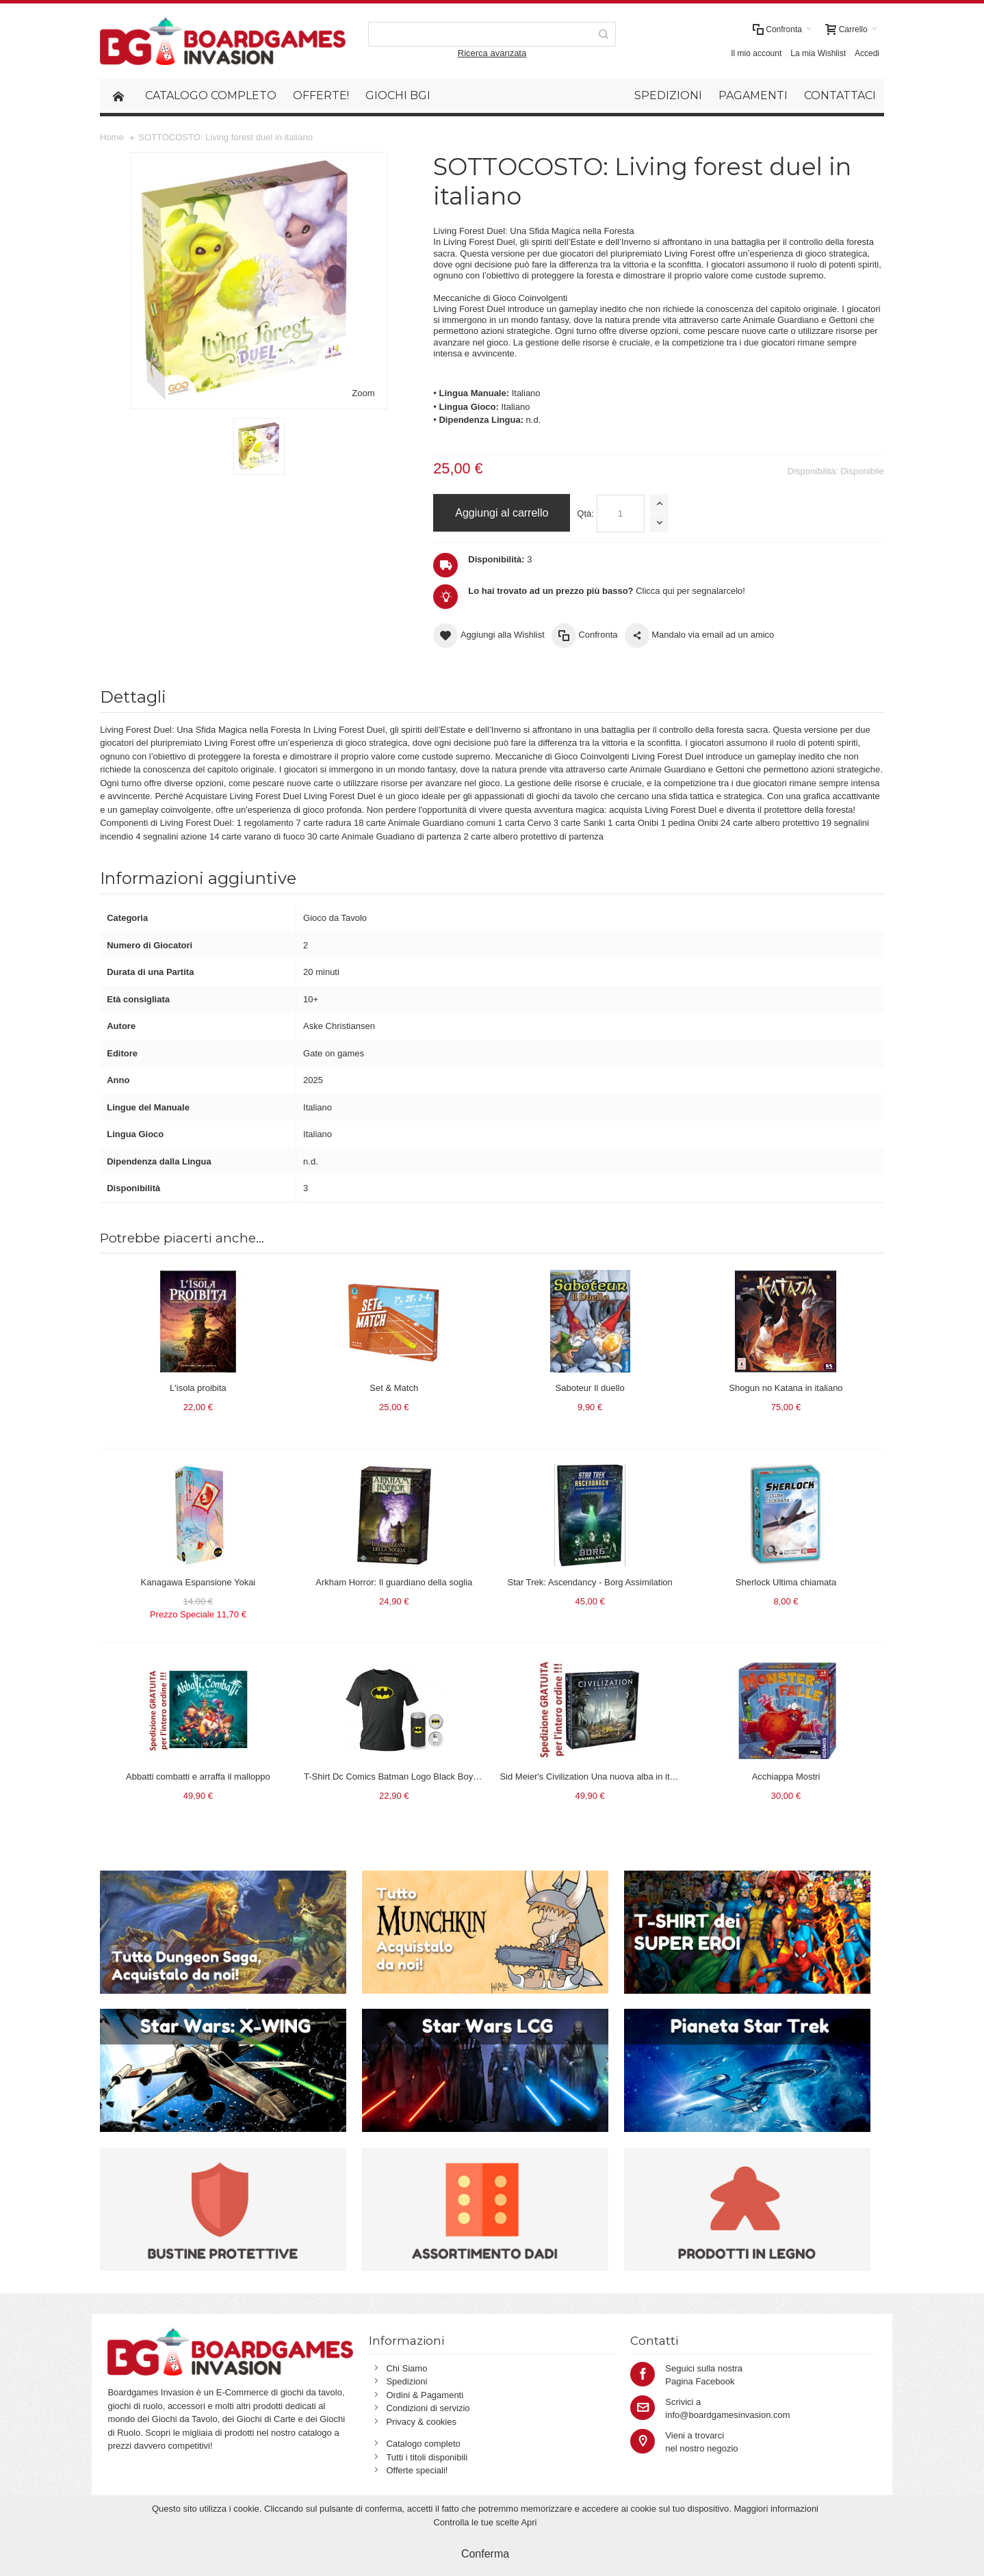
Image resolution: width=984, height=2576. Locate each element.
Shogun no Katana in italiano (785, 1388)
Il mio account (756, 53)
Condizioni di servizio (427, 2408)
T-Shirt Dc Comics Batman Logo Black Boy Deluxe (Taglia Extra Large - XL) (453, 1776)
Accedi (867, 53)
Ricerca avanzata (492, 53)
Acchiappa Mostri (786, 1776)
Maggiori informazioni (776, 2508)
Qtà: (585, 513)
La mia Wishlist (818, 53)
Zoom (363, 393)
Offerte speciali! (417, 2470)
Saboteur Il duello (590, 1388)
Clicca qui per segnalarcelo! (606, 591)
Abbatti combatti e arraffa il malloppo (198, 1776)
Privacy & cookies (421, 2422)
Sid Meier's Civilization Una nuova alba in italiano (596, 1776)
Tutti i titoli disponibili (426, 2457)
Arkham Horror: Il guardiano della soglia (393, 1582)
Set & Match (394, 1388)
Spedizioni (406, 2381)
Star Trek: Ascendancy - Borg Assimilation (589, 1582)
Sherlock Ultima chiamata (786, 1582)
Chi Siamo (406, 2368)
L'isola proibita (198, 1388)
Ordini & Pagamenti (424, 2395)
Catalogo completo (423, 2443)
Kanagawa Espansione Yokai (198, 1582)
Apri (528, 2522)
